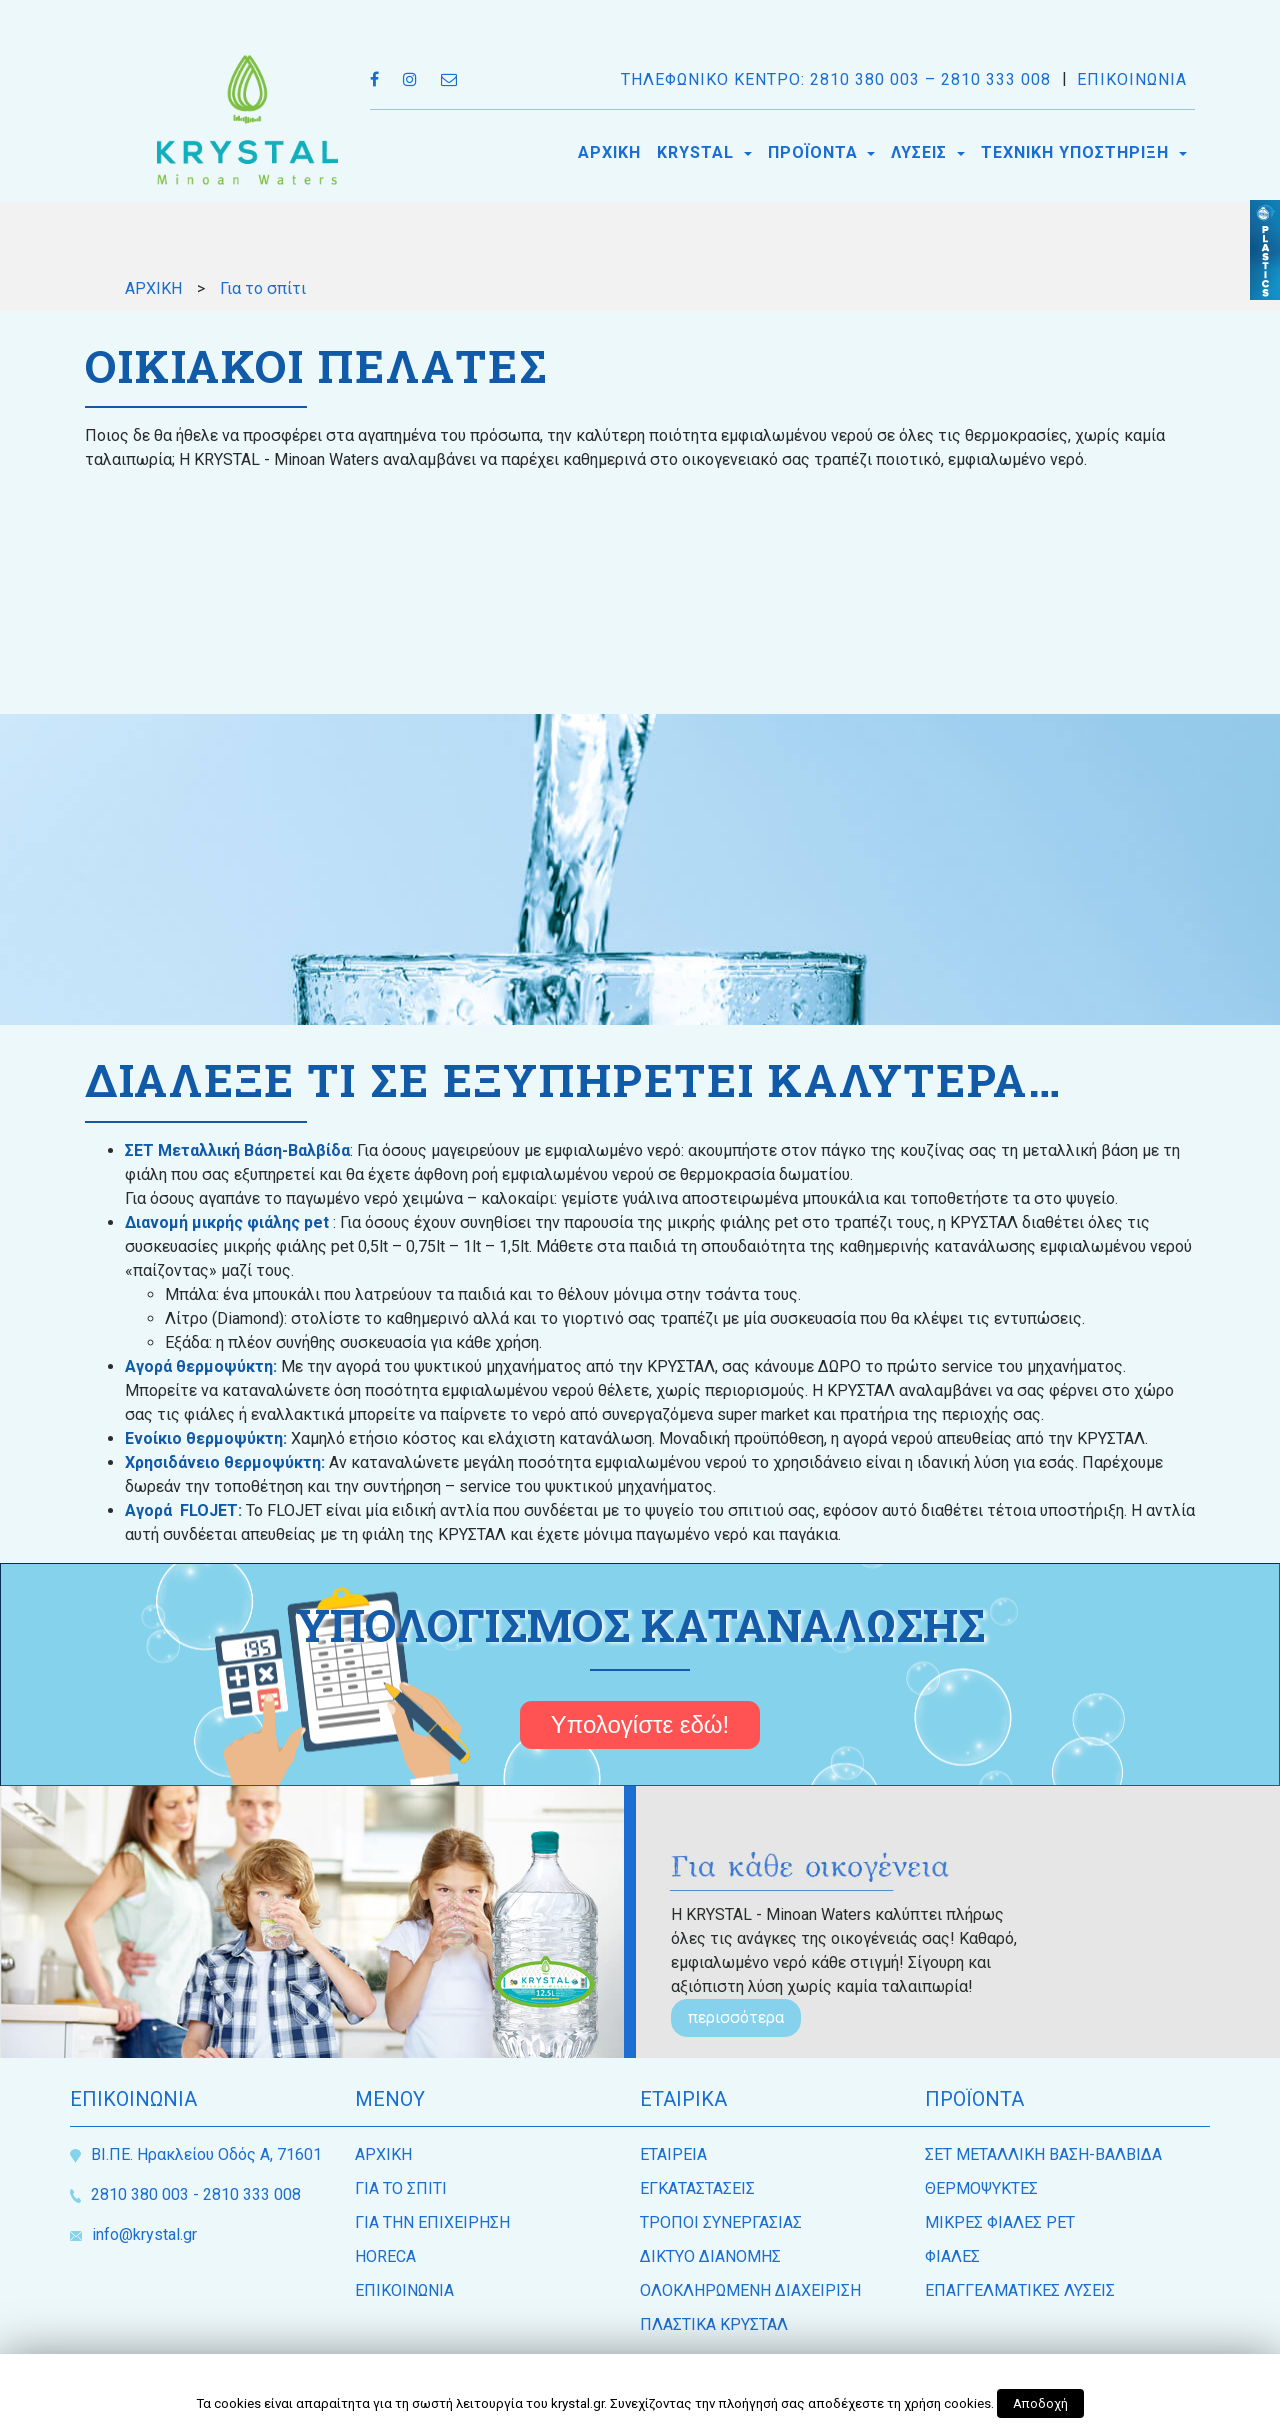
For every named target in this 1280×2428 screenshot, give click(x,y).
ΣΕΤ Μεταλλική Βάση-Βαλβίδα (237, 1150)
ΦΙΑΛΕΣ (952, 2256)
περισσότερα (736, 2017)
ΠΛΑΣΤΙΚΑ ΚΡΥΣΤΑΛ (714, 2324)
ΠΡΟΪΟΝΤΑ (815, 152)
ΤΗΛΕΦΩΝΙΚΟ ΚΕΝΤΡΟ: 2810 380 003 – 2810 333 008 (836, 79)
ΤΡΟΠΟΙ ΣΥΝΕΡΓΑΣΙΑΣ (721, 2222)
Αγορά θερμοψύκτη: (203, 1366)
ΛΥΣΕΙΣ (921, 152)
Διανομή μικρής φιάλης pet (227, 1222)
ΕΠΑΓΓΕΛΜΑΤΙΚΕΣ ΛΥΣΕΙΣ (1020, 2290)
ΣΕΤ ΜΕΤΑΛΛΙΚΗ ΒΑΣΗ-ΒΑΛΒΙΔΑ (1043, 2154)
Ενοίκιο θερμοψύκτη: (208, 1438)
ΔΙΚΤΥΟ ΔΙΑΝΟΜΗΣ (710, 2256)
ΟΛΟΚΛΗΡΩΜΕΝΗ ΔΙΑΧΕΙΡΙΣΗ (750, 2290)
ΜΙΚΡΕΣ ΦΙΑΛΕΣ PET (1000, 2222)
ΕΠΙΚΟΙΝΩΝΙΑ (1132, 79)
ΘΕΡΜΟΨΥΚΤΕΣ (981, 2188)
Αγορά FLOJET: (185, 1510)
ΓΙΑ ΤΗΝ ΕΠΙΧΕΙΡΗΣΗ (432, 2222)
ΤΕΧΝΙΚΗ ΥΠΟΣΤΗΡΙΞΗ (1077, 152)
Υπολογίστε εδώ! (640, 1724)
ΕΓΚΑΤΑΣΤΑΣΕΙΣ (697, 2188)
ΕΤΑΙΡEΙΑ (673, 2154)
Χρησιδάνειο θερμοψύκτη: (225, 1462)
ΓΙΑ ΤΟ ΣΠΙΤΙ (401, 2188)
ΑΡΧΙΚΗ (609, 152)
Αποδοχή (1040, 2403)
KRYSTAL (698, 152)
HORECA (385, 2256)
